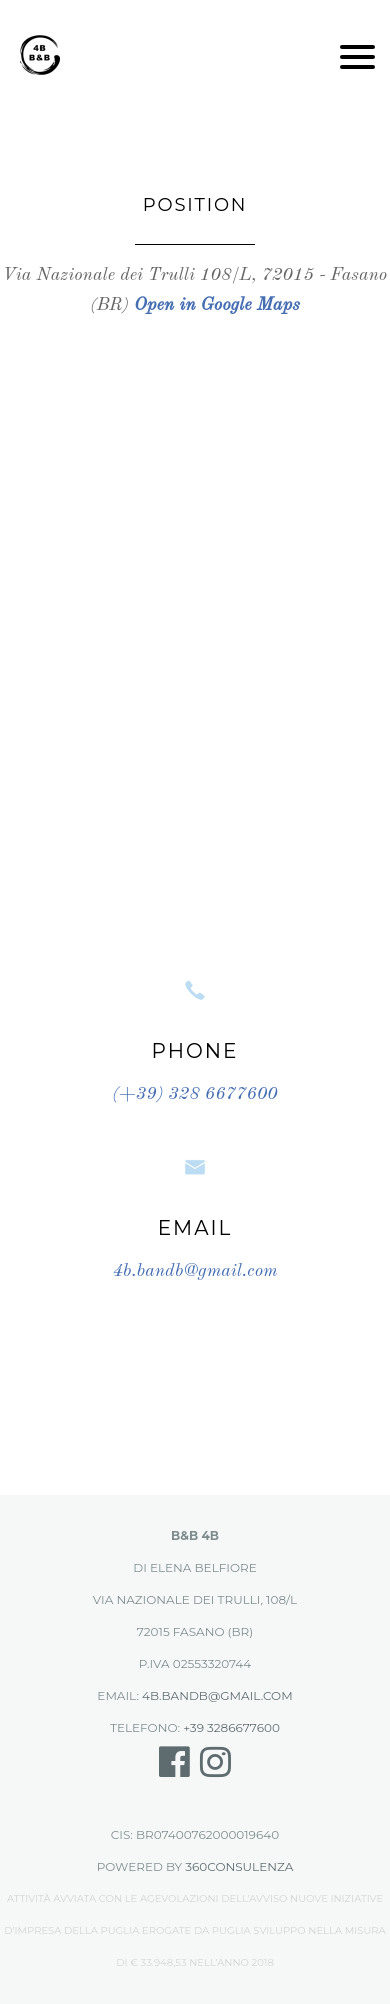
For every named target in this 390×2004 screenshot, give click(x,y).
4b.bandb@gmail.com (194, 1271)
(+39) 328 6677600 (195, 1094)
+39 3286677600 (231, 1727)
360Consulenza (239, 1866)
